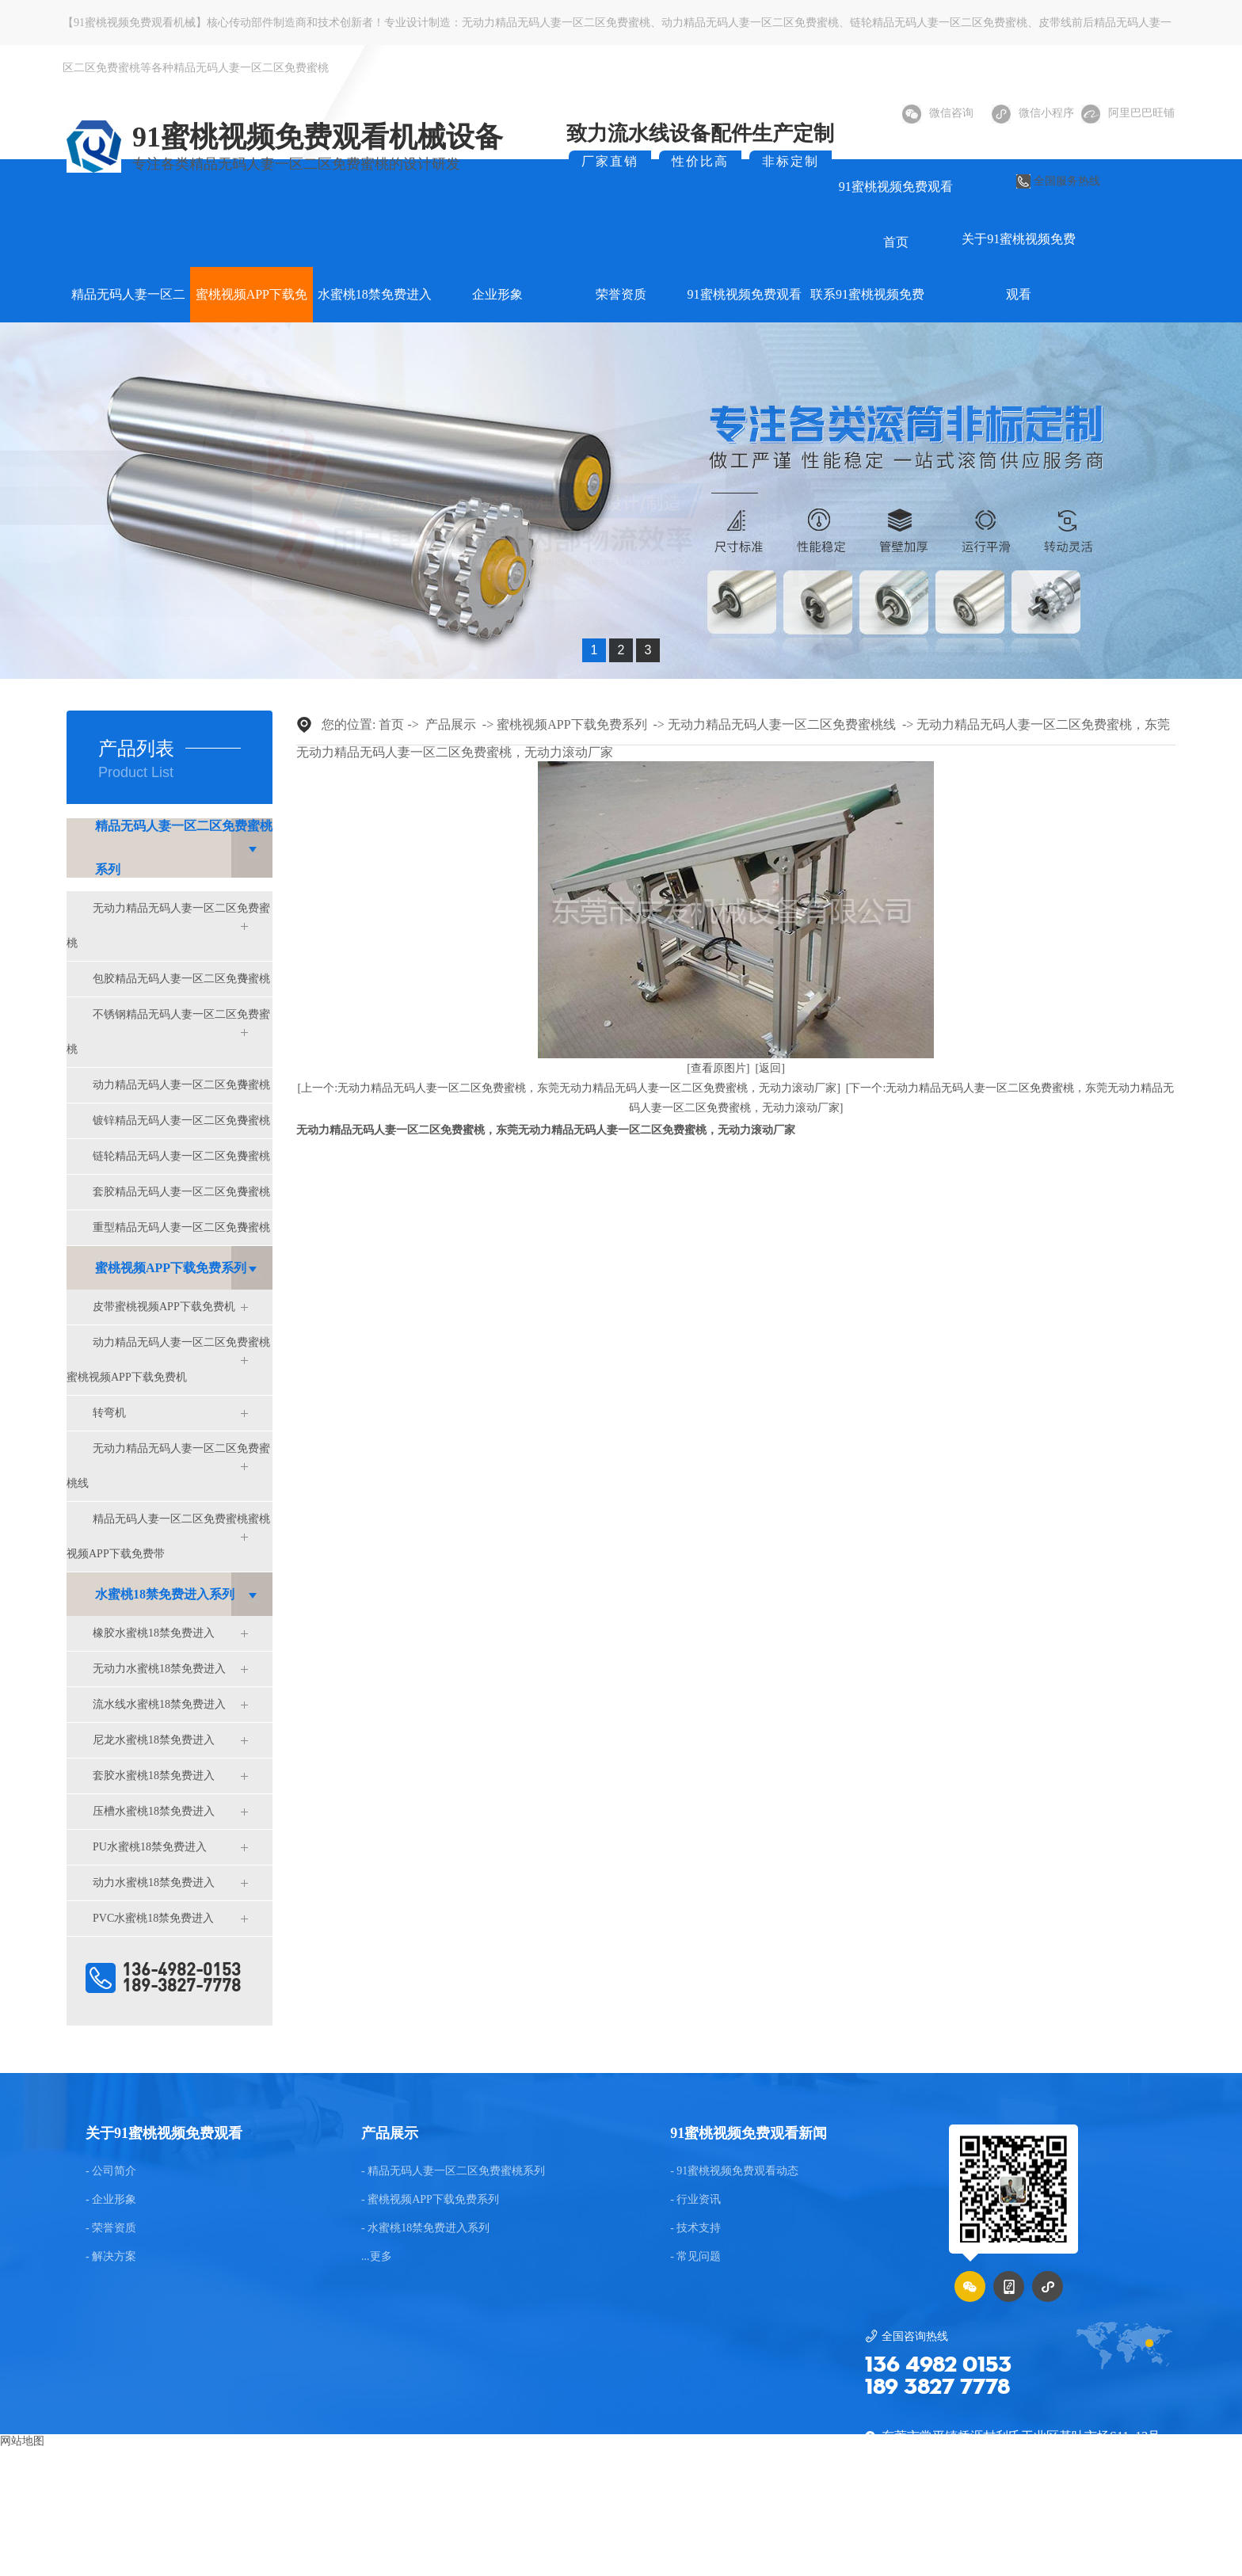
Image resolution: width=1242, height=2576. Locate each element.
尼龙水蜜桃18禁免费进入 (154, 1740)
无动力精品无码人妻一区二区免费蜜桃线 (168, 1465)
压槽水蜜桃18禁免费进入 (154, 1811)
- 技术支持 (695, 2228)
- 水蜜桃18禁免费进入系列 (425, 2228)
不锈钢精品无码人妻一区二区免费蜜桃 (168, 1031)
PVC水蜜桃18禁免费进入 (153, 1918)
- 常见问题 (695, 2256)
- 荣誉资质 (111, 2228)
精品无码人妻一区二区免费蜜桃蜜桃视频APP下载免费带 (168, 1536)
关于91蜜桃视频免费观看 (1019, 266)
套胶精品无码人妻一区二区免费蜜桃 (181, 1192)
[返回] (770, 1068)
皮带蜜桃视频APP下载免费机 (164, 1307)
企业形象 (497, 294)
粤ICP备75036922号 (1050, 2533)
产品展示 (450, 724)
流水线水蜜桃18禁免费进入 (159, 1704)
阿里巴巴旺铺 (1128, 113)
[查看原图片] (718, 1068)
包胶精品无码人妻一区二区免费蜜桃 (181, 979)
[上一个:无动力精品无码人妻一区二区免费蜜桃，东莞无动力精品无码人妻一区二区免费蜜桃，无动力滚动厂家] (569, 1088)
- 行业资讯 (695, 2199)
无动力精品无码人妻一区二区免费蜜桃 (556, 23)
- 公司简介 (111, 2171)
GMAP (659, 2533)
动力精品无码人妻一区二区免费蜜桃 (750, 23)
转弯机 (109, 1413)
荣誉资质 (621, 294)
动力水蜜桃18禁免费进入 (154, 1882)
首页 (391, 724)
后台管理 (1142, 2533)
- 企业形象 (111, 2199)
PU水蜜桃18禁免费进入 (150, 1847)
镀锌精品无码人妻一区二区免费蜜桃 (181, 1120)
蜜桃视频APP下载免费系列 (170, 1268)
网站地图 (22, 2441)
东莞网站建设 (559, 2533)
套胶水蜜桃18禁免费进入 (154, 1775)
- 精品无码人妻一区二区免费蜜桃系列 (453, 2171)
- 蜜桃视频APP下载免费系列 (430, 2199)
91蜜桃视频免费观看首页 (896, 214)
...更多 (376, 2256)
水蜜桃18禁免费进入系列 (164, 1594)
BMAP (617, 2533)
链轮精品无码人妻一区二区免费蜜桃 (938, 23)
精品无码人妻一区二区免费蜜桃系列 (183, 847)
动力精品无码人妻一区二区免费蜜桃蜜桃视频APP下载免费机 (168, 1359)
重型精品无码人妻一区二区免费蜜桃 (181, 1227)
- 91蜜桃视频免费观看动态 (734, 2171)
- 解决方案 (111, 2256)
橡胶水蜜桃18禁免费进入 (154, 1633)
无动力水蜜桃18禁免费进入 (159, 1669)
